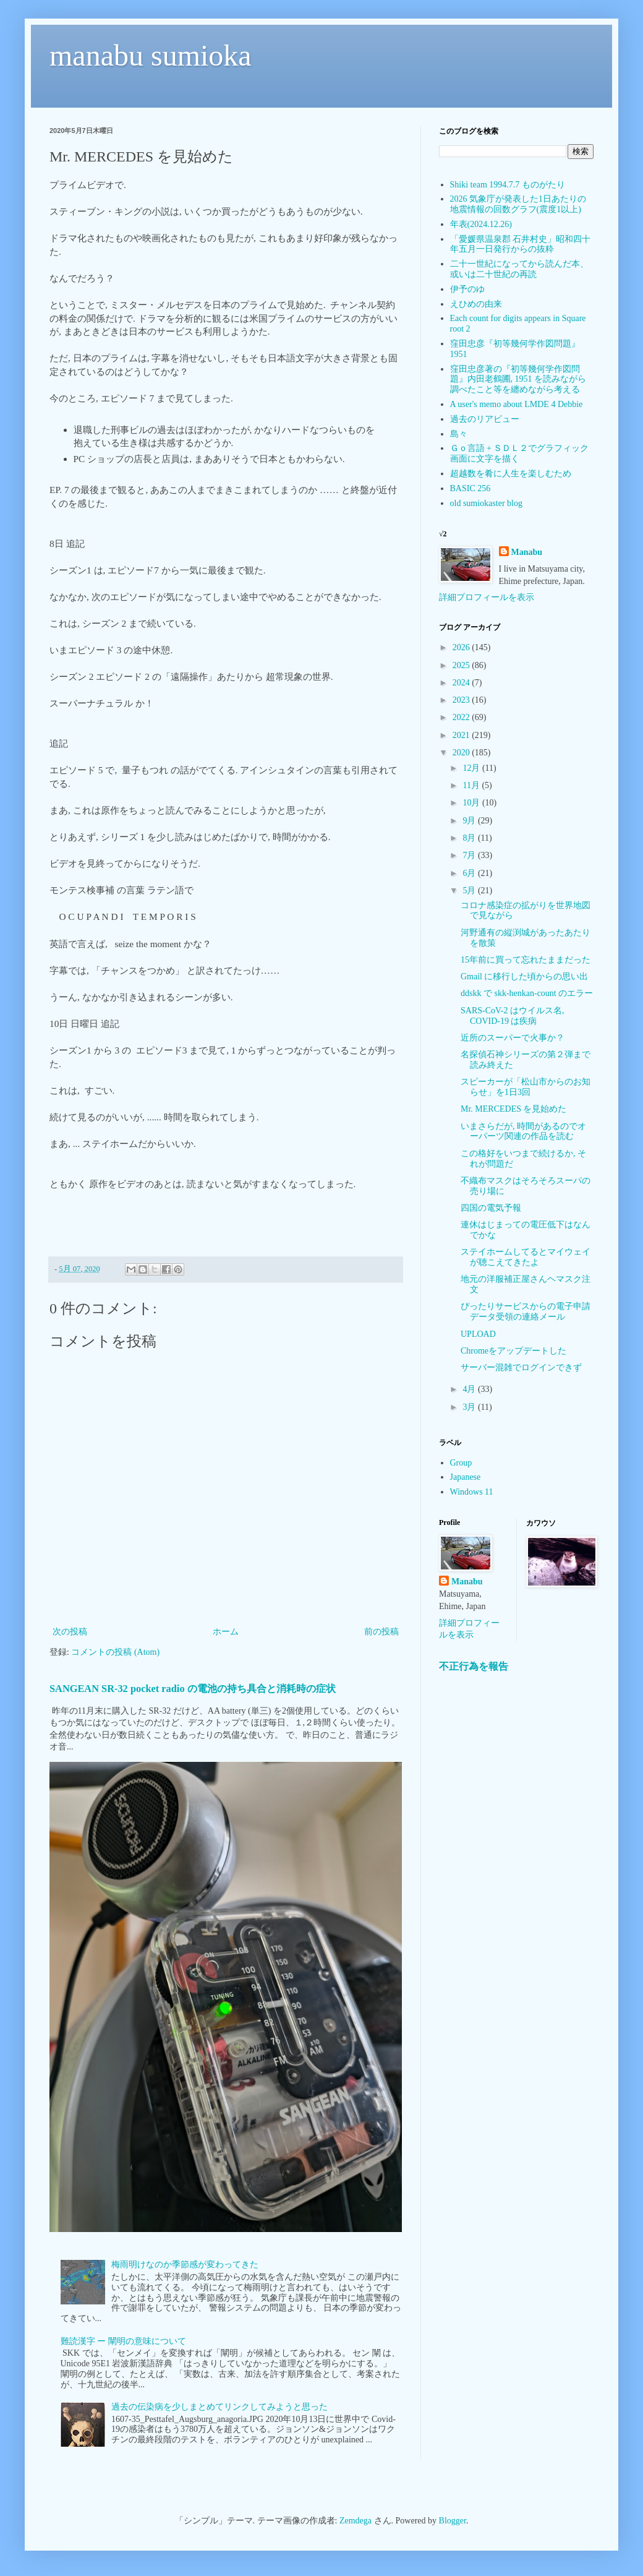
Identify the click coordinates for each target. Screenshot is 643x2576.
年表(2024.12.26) (481, 224)
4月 (470, 1389)
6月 (470, 873)
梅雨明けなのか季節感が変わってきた (184, 2264)
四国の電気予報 (491, 1208)
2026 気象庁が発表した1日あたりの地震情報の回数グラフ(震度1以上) (518, 204)
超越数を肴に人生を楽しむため (510, 473)
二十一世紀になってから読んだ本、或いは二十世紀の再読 (519, 269)
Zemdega (355, 2520)
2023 (462, 700)
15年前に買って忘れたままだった (525, 959)
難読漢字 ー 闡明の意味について (123, 2341)
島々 (458, 434)
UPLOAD (478, 1334)
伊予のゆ (467, 289)
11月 (472, 785)
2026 (462, 647)
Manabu (527, 552)
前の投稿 (381, 1631)
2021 (462, 735)
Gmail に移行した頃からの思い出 (525, 976)
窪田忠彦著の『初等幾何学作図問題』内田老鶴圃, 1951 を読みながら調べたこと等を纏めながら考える (518, 379)
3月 (470, 1407)
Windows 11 (471, 1491)
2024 (462, 682)
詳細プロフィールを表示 (486, 597)
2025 (462, 665)
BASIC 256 (470, 488)
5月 (470, 890)
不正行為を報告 (473, 1666)
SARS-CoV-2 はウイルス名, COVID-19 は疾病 (512, 1016)
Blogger (452, 2520)
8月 (470, 838)
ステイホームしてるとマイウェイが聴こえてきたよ (525, 1257)
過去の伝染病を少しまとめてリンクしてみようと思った (219, 2406)
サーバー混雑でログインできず (521, 1367)
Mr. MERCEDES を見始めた (514, 1109)
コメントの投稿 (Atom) (115, 1652)
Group (461, 1462)
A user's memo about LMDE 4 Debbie (516, 404)
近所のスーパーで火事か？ (512, 1037)
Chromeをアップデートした (513, 1350)
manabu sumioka (150, 55)
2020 (462, 752)
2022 (462, 717)
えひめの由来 (476, 304)
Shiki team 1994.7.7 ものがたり (507, 184)
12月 (472, 768)
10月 (472, 802)
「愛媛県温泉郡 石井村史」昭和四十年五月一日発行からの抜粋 (520, 244)
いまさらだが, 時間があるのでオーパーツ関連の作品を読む (523, 1131)
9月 (470, 820)
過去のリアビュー (484, 419)
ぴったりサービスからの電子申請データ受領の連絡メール (525, 1311)
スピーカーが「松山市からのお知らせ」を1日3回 (525, 1087)
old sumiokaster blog (486, 503)
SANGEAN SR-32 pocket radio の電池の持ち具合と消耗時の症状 (192, 1688)
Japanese (465, 1477)
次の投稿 (70, 1631)
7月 (470, 855)
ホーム (226, 1631)
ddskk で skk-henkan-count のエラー (527, 993)
